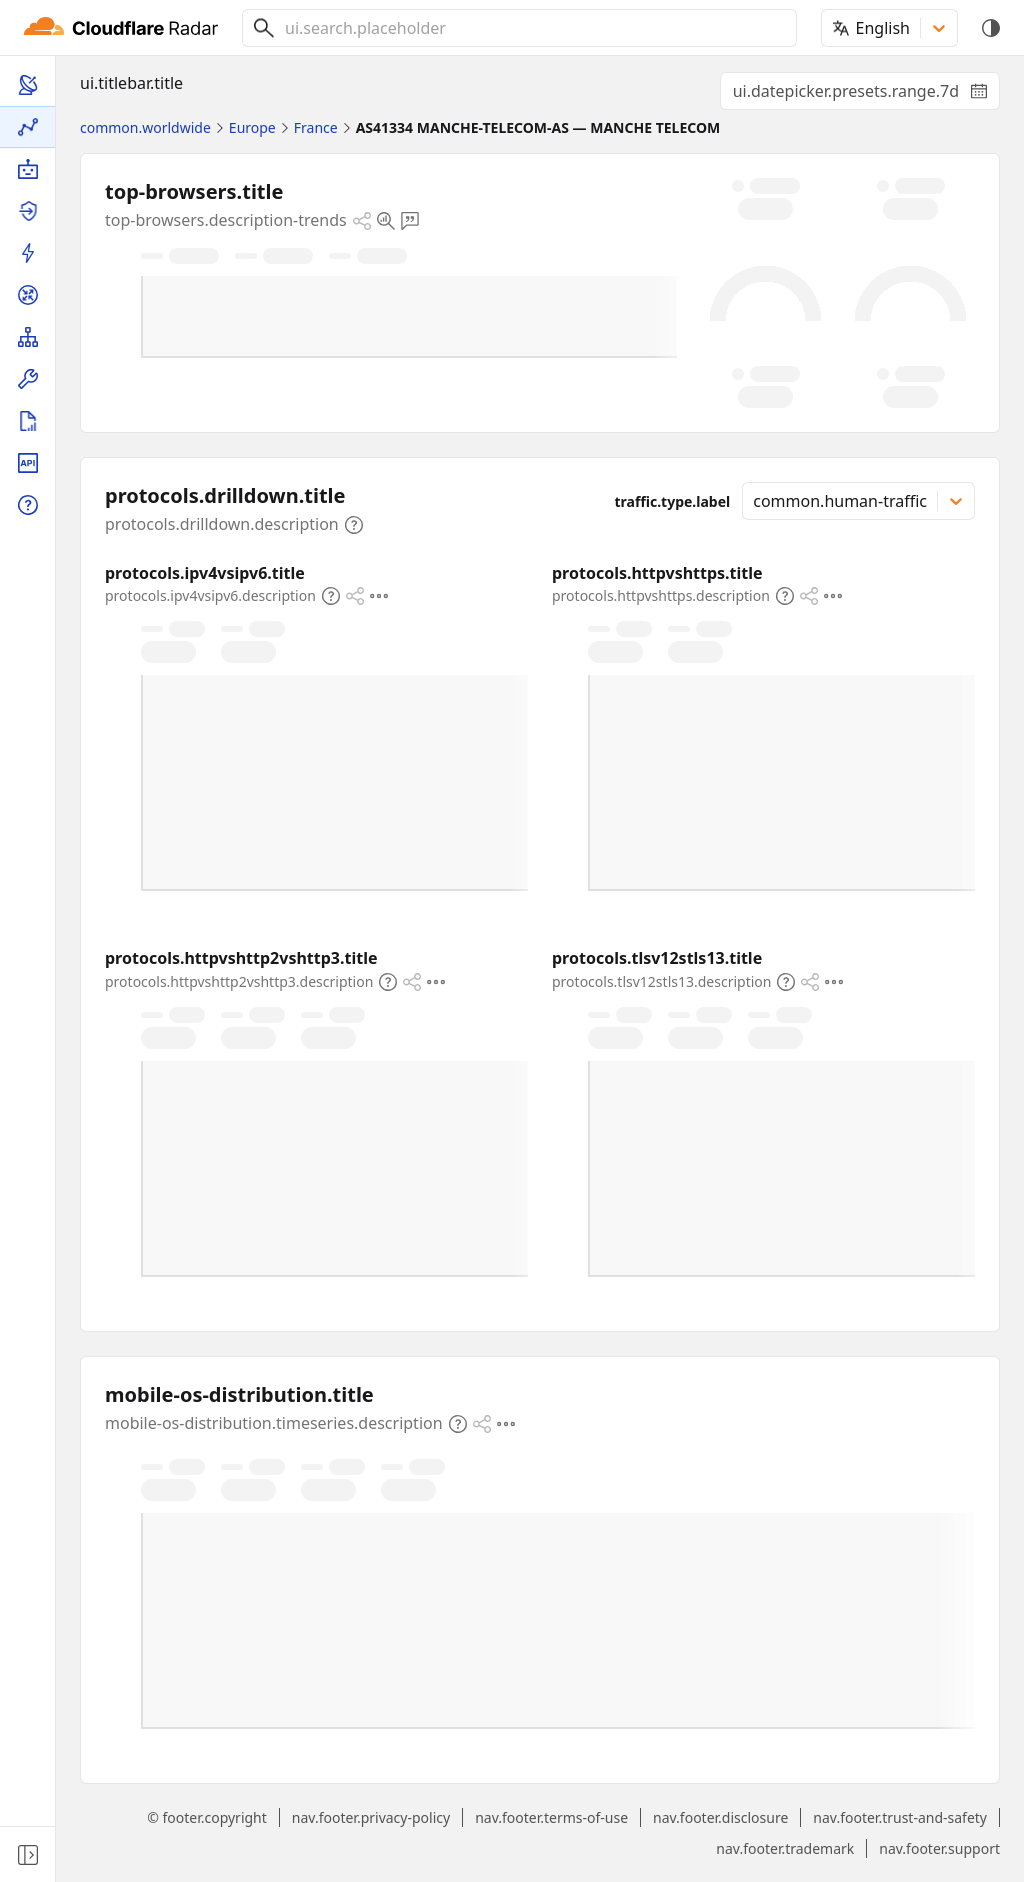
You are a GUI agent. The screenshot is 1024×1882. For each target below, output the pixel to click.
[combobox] (533, 28)
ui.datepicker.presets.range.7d (866, 95)
